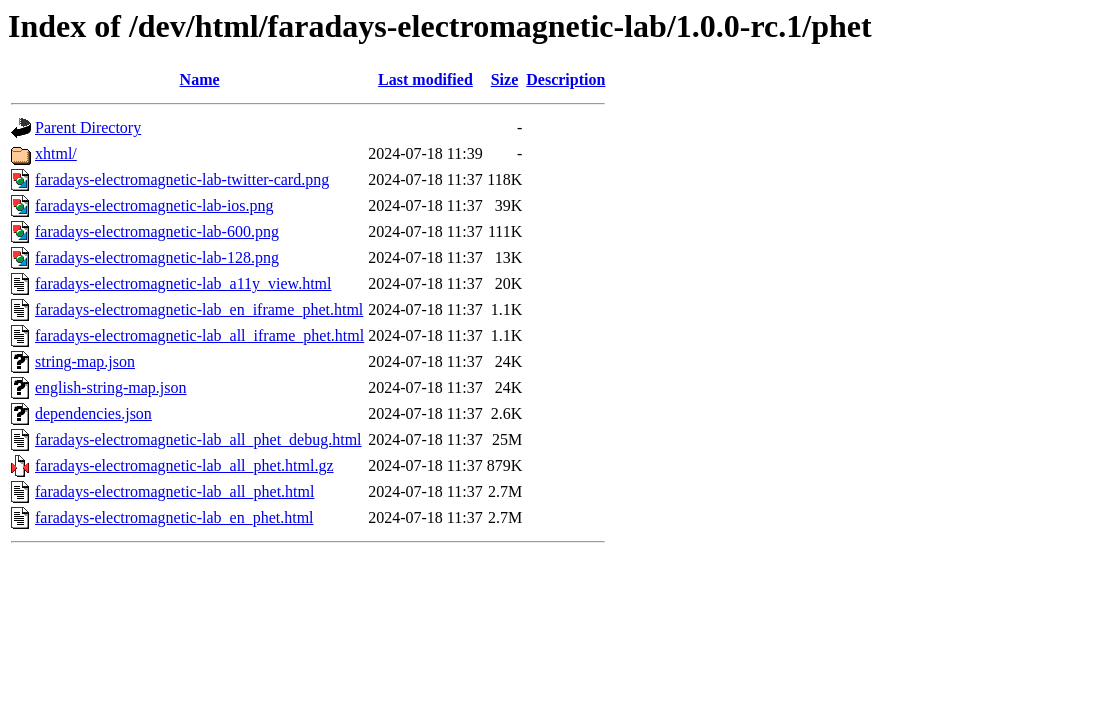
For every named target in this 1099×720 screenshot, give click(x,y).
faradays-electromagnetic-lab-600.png (157, 231)
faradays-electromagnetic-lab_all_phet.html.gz (184, 465)
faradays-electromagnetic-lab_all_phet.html (174, 491)
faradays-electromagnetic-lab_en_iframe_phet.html (199, 309)
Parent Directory (88, 127)
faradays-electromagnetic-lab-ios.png (154, 205)
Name (200, 79)
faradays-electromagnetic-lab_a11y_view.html (183, 283)
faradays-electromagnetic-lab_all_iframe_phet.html (199, 335)
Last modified (425, 79)
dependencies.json (93, 413)
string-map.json (85, 361)
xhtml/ (56, 153)
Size (505, 79)
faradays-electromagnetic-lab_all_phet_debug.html (198, 439)
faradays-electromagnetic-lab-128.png (157, 257)
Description (565, 79)
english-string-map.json (111, 387)
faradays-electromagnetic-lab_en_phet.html (174, 517)
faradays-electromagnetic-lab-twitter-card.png (182, 179)
